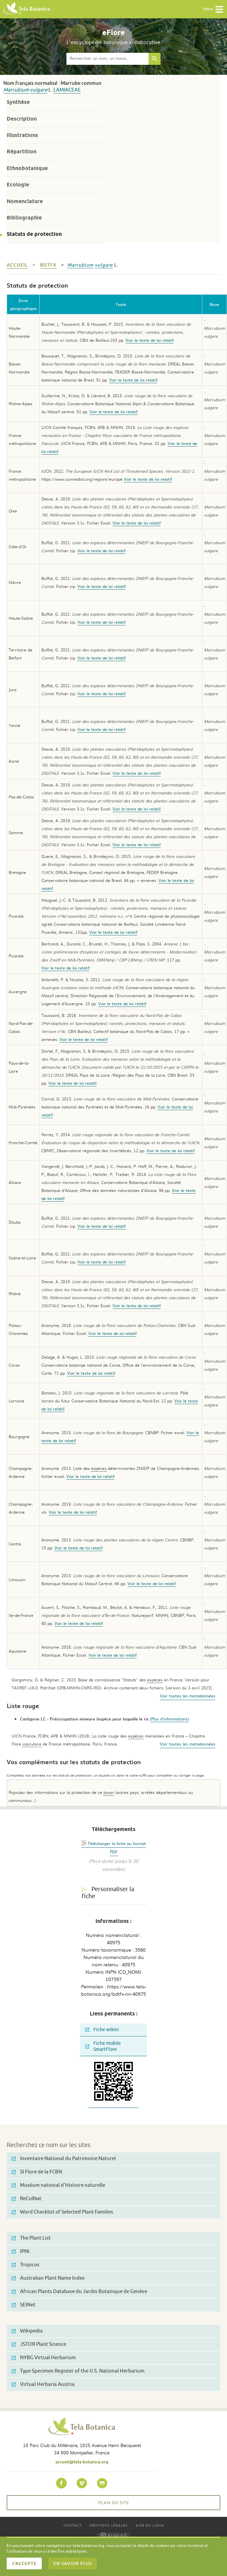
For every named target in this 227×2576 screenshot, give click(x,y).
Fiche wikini (102, 2029)
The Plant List (31, 2238)
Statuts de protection (34, 234)
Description (22, 119)
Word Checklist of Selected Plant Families (62, 2212)
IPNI (20, 2251)
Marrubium (16, 90)
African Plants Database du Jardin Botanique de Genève (79, 2291)
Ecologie (18, 184)
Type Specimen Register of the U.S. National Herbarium (78, 2371)
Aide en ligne (150, 2525)
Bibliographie (24, 217)
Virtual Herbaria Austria (43, 2384)
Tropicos (25, 2265)
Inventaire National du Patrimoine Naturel (64, 2158)
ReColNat (26, 2198)
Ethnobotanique (27, 168)
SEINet (23, 2305)
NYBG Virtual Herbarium (44, 2358)
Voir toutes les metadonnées (187, 1696)
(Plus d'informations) (169, 1719)
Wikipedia (27, 2331)
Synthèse (18, 102)
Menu (213, 9)
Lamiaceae (67, 90)
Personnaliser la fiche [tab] (108, 1892)
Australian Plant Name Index (48, 2278)
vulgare (38, 90)
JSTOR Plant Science (39, 2344)
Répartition (21, 151)
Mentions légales (108, 2525)
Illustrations (22, 135)
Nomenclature (25, 201)
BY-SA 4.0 (113, 2535)
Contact (72, 2525)
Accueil (17, 265)
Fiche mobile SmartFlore (103, 2046)
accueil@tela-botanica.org (81, 2461)
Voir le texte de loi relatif (150, 340)
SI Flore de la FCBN (37, 2172)
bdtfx (48, 265)
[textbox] (107, 59)
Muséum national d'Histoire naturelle (58, 2185)
